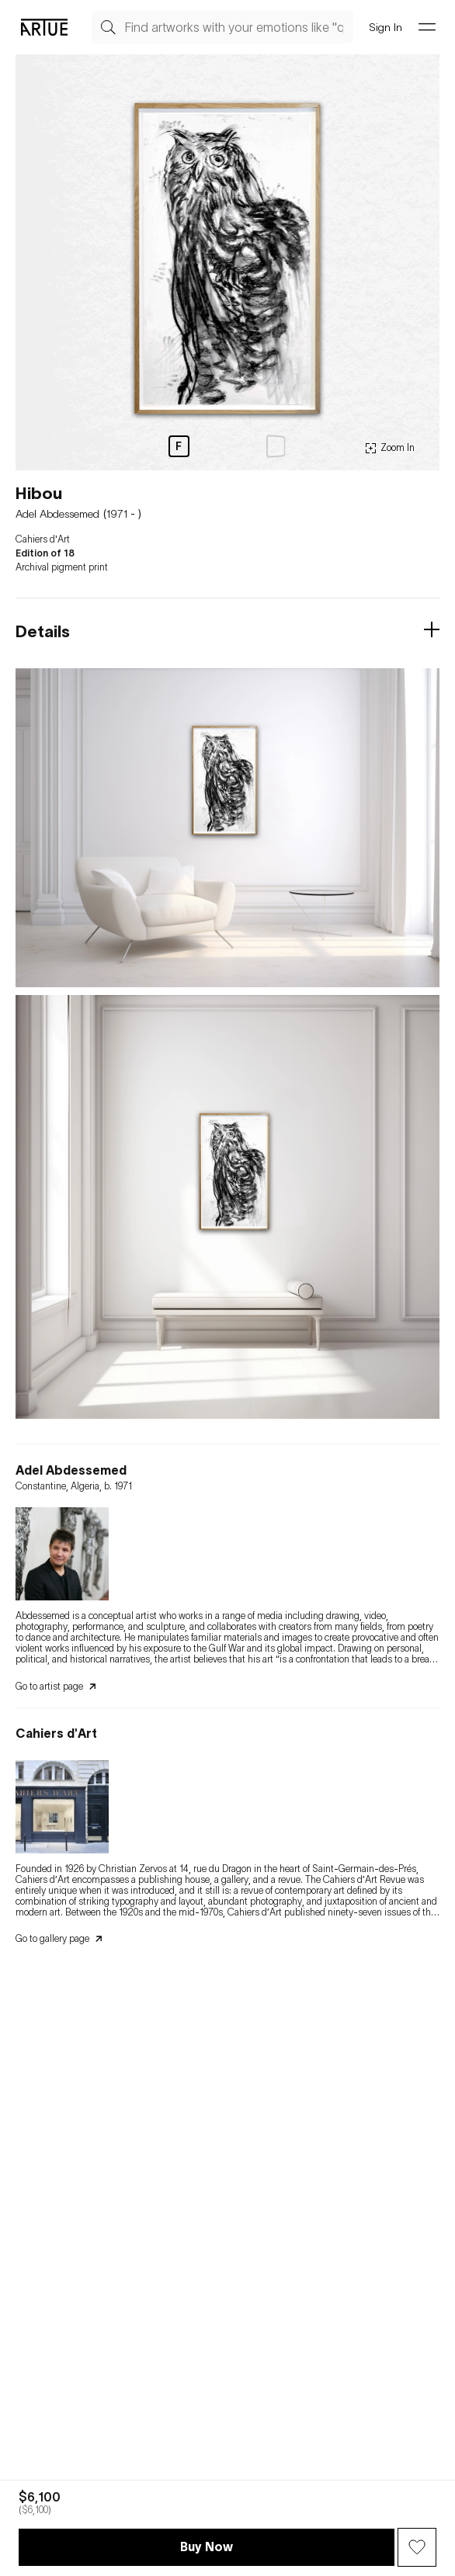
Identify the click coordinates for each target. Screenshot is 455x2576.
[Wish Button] (417, 2547)
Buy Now (206, 2546)
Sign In (385, 26)
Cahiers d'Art (43, 539)
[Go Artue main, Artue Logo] (44, 27)
